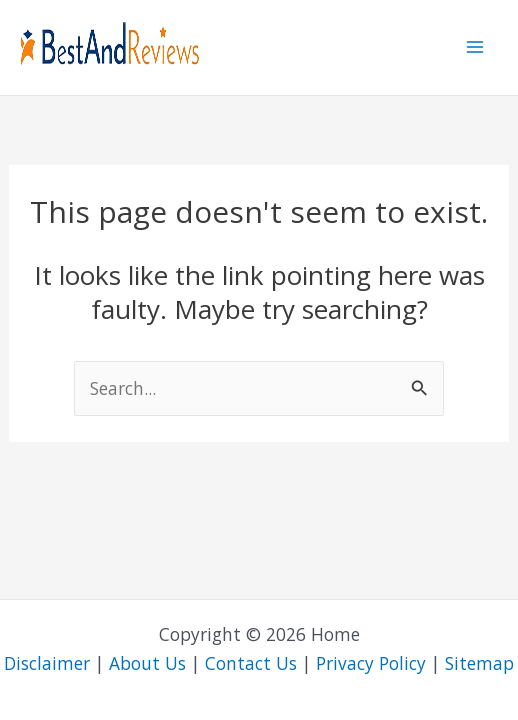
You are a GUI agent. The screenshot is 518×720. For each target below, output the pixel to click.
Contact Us (251, 663)
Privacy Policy (371, 663)
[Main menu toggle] (475, 47)
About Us (147, 663)
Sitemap (479, 663)
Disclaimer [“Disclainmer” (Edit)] (47, 663)
